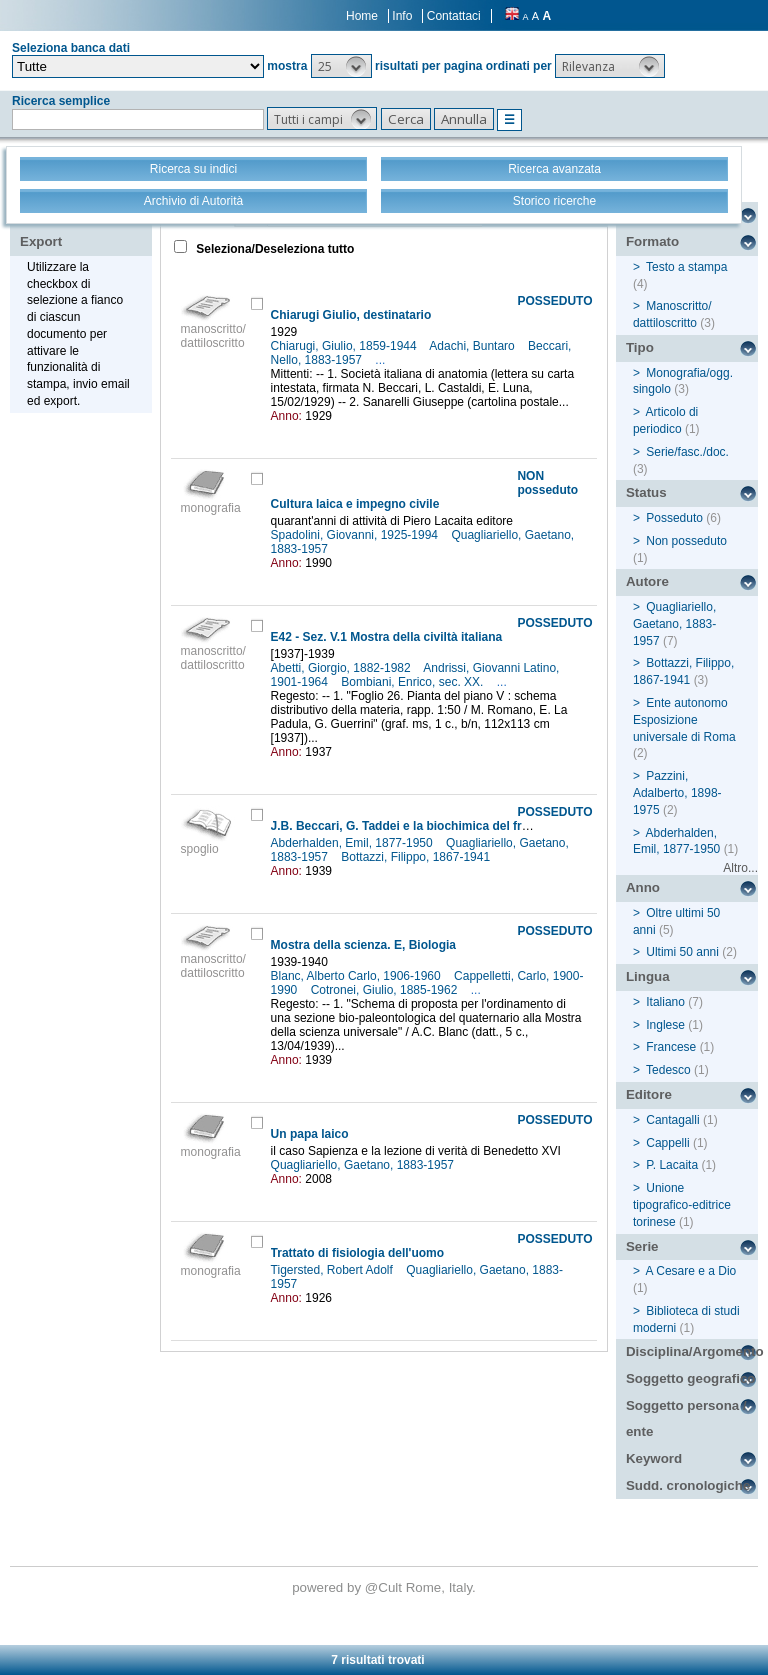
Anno (643, 887)
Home (362, 16)
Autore (647, 581)
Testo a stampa (686, 267)
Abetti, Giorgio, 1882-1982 (342, 668)
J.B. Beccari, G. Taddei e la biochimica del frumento (418, 826)
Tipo (640, 347)
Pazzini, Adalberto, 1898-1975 (677, 793)
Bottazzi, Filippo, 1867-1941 (417, 857)
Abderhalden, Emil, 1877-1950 (353, 843)
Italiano (665, 1002)
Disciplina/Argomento (692, 1351)
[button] (341, 66)
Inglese (665, 1025)
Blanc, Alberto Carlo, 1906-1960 (357, 976)
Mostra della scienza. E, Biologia (363, 945)
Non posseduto (686, 541)
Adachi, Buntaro (473, 346)
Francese (671, 1047)
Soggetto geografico (691, 1378)
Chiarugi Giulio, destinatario (351, 315)
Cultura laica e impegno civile (355, 504)
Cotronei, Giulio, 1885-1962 (386, 990)
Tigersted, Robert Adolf (334, 1270)
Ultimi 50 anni (682, 952)
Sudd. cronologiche (688, 1485)
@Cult (385, 1587)
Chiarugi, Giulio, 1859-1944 (345, 346)
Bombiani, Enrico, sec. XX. (413, 682)
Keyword (654, 1458)
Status (646, 492)
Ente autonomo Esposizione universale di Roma (684, 720)
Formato (652, 241)
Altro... (740, 868)
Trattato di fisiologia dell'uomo (358, 1253)
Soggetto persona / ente (686, 1419)
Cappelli (667, 1143)
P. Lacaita (672, 1165)
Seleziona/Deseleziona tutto (273, 249)
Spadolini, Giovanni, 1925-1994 (356, 535)
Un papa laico (310, 1134)
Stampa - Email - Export (83, 228)
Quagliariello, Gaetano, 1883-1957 (364, 1165)
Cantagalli (672, 1120)
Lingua (648, 976)
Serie (642, 1246)
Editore (649, 1094)
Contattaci (454, 16)
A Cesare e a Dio (691, 1271)
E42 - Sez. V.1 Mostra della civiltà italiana (387, 637)
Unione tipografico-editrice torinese (682, 1205)
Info (402, 16)
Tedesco (668, 1070)
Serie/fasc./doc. (687, 452)
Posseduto (674, 518)
